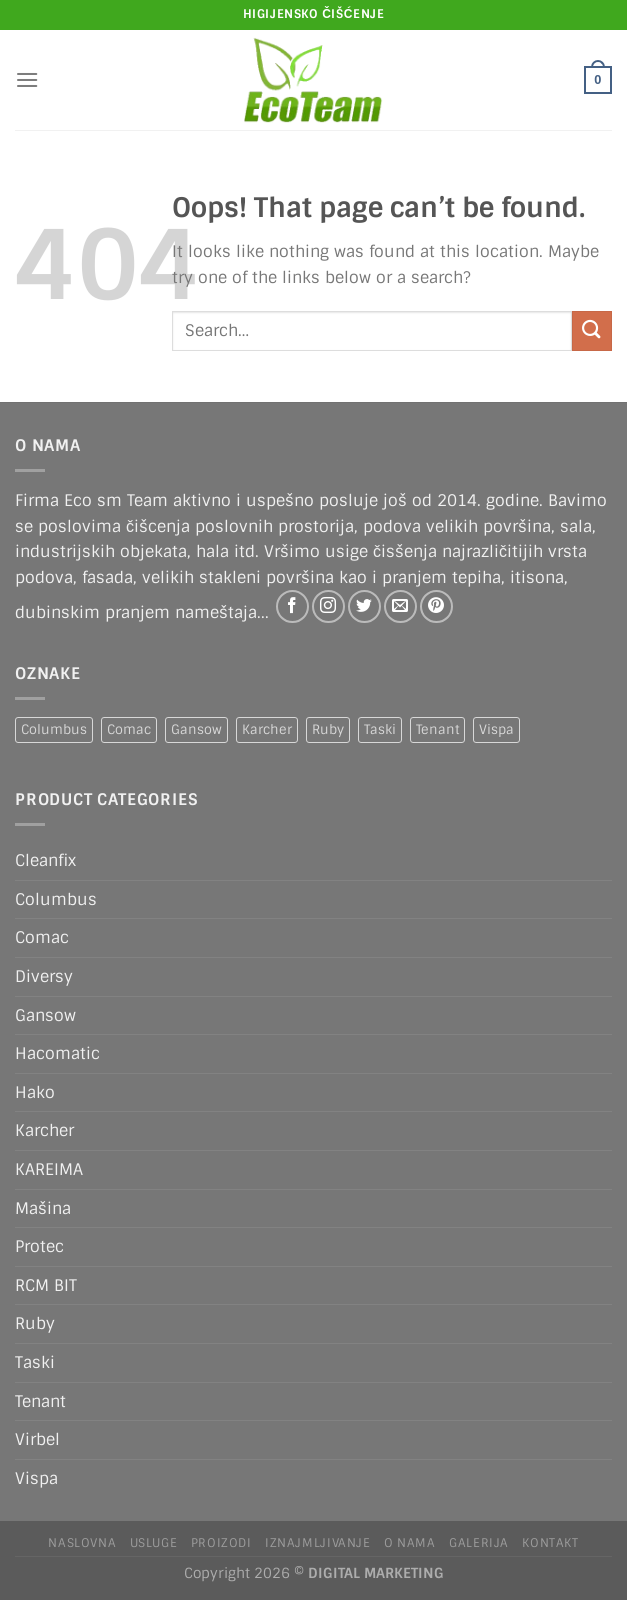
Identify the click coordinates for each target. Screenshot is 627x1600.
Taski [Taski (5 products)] (380, 729)
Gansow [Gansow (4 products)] (196, 729)
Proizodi (221, 1543)
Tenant (40, 1401)
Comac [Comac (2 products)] (129, 729)
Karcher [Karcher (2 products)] (267, 729)
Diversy (44, 976)
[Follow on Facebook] (292, 606)
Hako (35, 1092)
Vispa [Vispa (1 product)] (496, 729)
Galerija (479, 1543)
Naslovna (82, 1543)
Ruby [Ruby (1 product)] (328, 729)
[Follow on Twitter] (364, 606)
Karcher (44, 1130)
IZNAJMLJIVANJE (318, 1543)
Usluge (154, 1543)
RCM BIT (46, 1285)
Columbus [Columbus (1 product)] (54, 729)
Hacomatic (57, 1053)
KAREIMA (49, 1169)
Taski (35, 1362)
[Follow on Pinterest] (436, 606)
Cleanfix (45, 860)
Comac (42, 937)
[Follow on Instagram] (328, 606)
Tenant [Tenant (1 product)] (437, 729)
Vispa (36, 1478)
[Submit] (592, 330)
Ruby (35, 1323)
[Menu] (27, 79)
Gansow (45, 1015)
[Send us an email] (400, 606)
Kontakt (550, 1543)
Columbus (56, 899)
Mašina (43, 1208)
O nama (410, 1543)
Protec (39, 1246)
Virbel (37, 1439)
